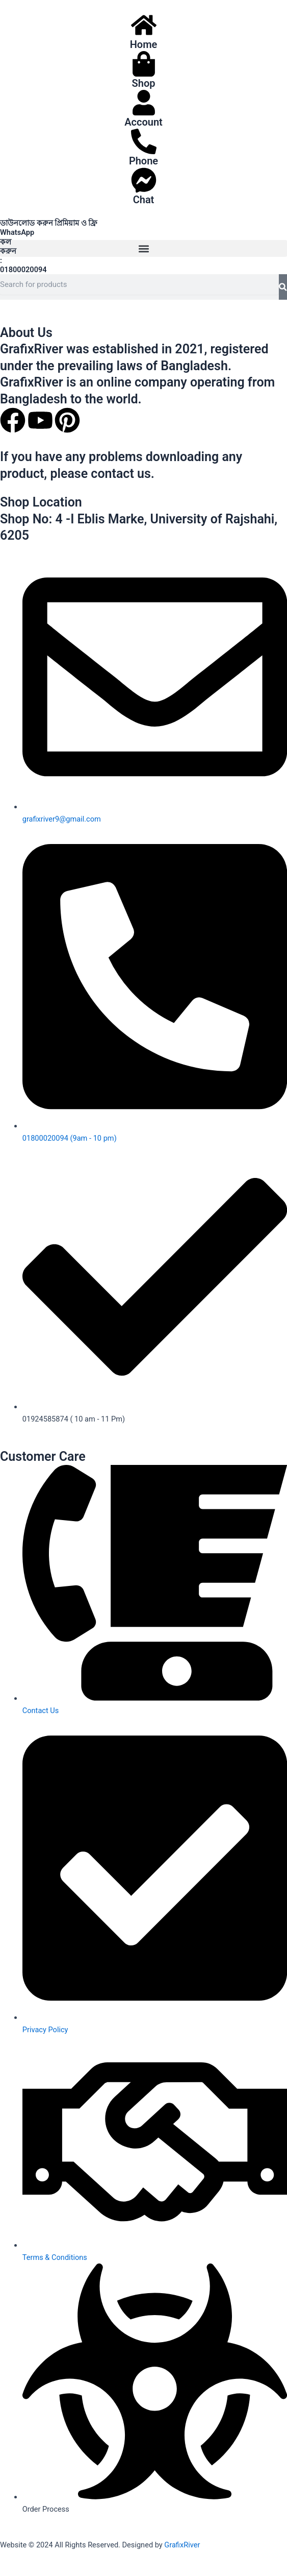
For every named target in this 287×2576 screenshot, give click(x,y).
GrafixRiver (182, 2544)
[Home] (143, 25)
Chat (143, 200)
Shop (143, 83)
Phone (143, 161)
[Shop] (143, 64)
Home (144, 44)
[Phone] (143, 141)
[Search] (283, 287)
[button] (143, 248)
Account (143, 122)
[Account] (143, 102)
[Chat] (143, 180)
